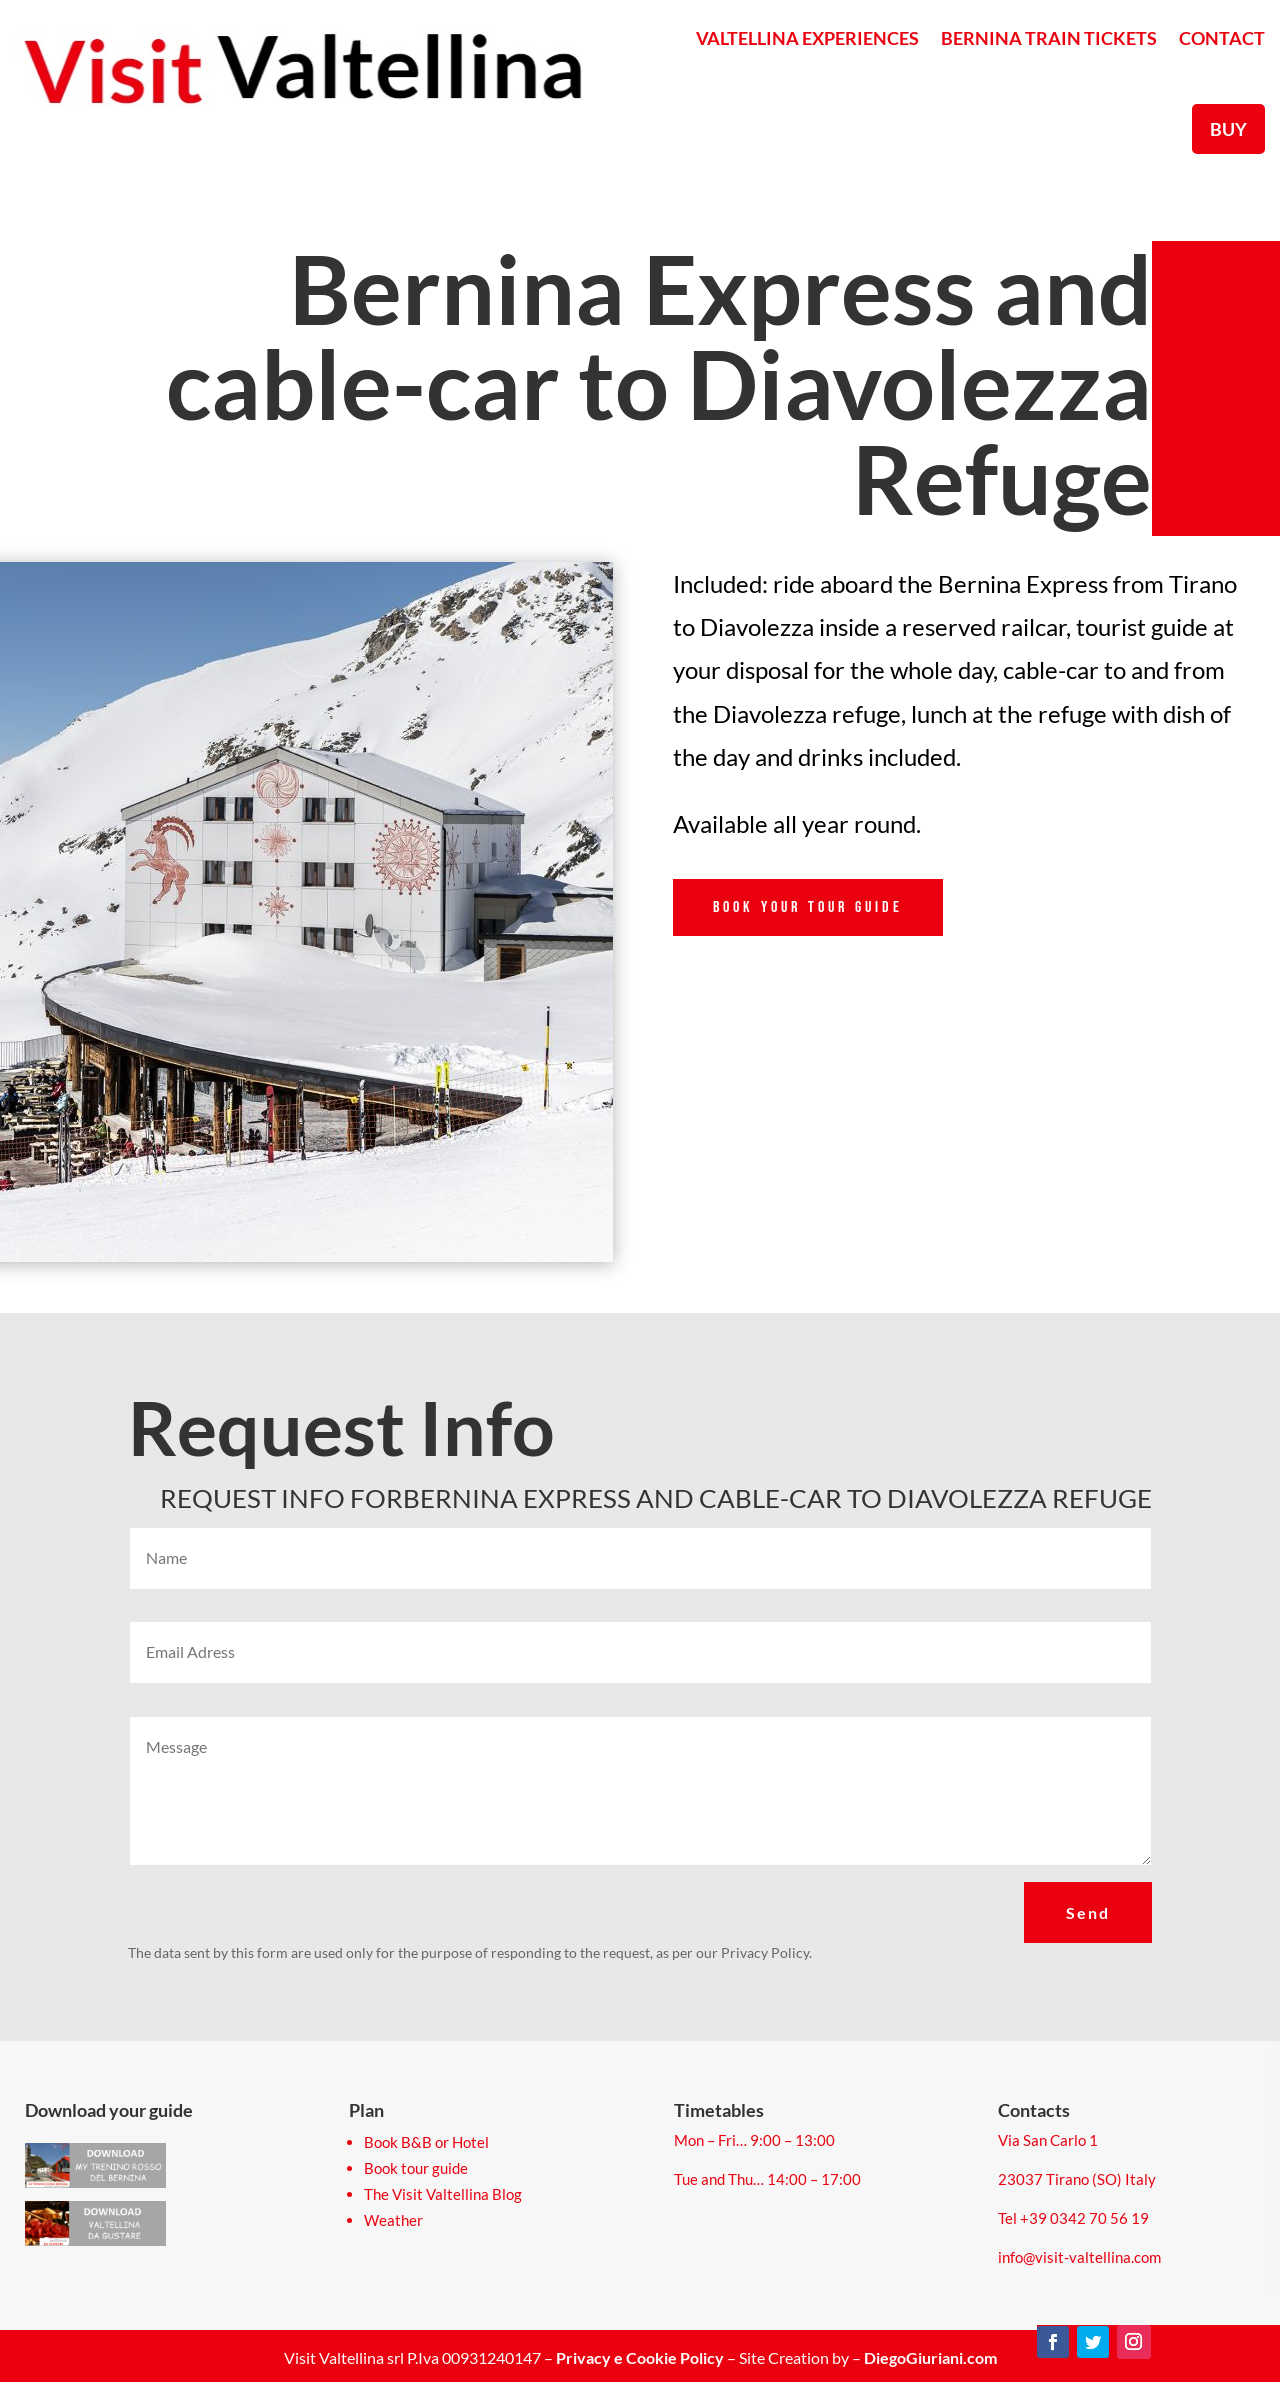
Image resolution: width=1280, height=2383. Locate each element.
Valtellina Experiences (807, 38)
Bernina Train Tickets (1049, 38)
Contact (1222, 38)
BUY (1228, 129)
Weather (393, 2220)
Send (1088, 1912)
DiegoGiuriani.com (930, 2357)
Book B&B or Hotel (426, 2142)
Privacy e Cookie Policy (640, 2357)
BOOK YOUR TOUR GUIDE (808, 907)
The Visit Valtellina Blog (443, 2194)
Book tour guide (416, 2168)
